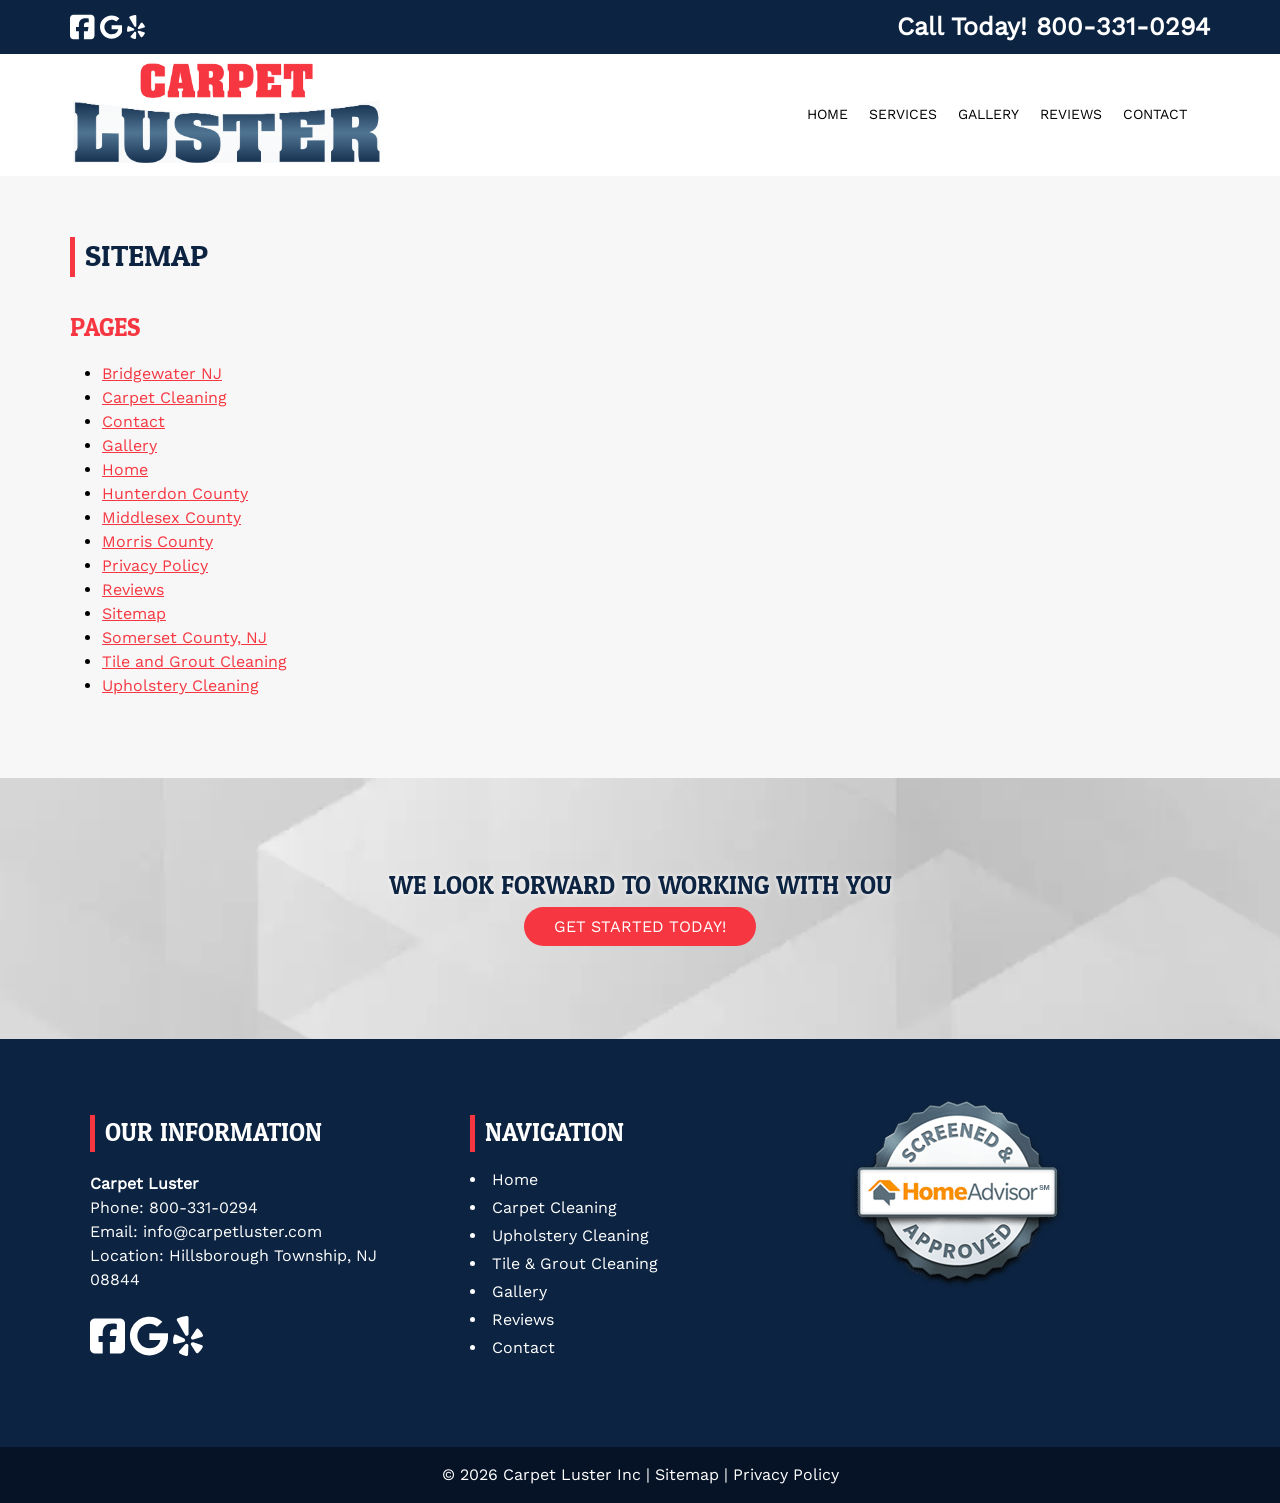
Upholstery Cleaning (180, 685)
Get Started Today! (640, 926)
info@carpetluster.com (232, 1231)
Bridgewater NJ (162, 373)
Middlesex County (171, 517)
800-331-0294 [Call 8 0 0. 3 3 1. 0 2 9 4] (203, 1207)
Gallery (988, 114)
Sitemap (134, 613)
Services (903, 114)
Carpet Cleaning (164, 397)
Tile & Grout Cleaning (575, 1263)
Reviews (1071, 114)
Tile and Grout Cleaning (194, 661)
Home (827, 114)
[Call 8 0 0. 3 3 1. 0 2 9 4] (1123, 26)
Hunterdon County (175, 493)
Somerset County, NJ (184, 637)
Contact (1155, 114)
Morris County (157, 541)
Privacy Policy (155, 565)
